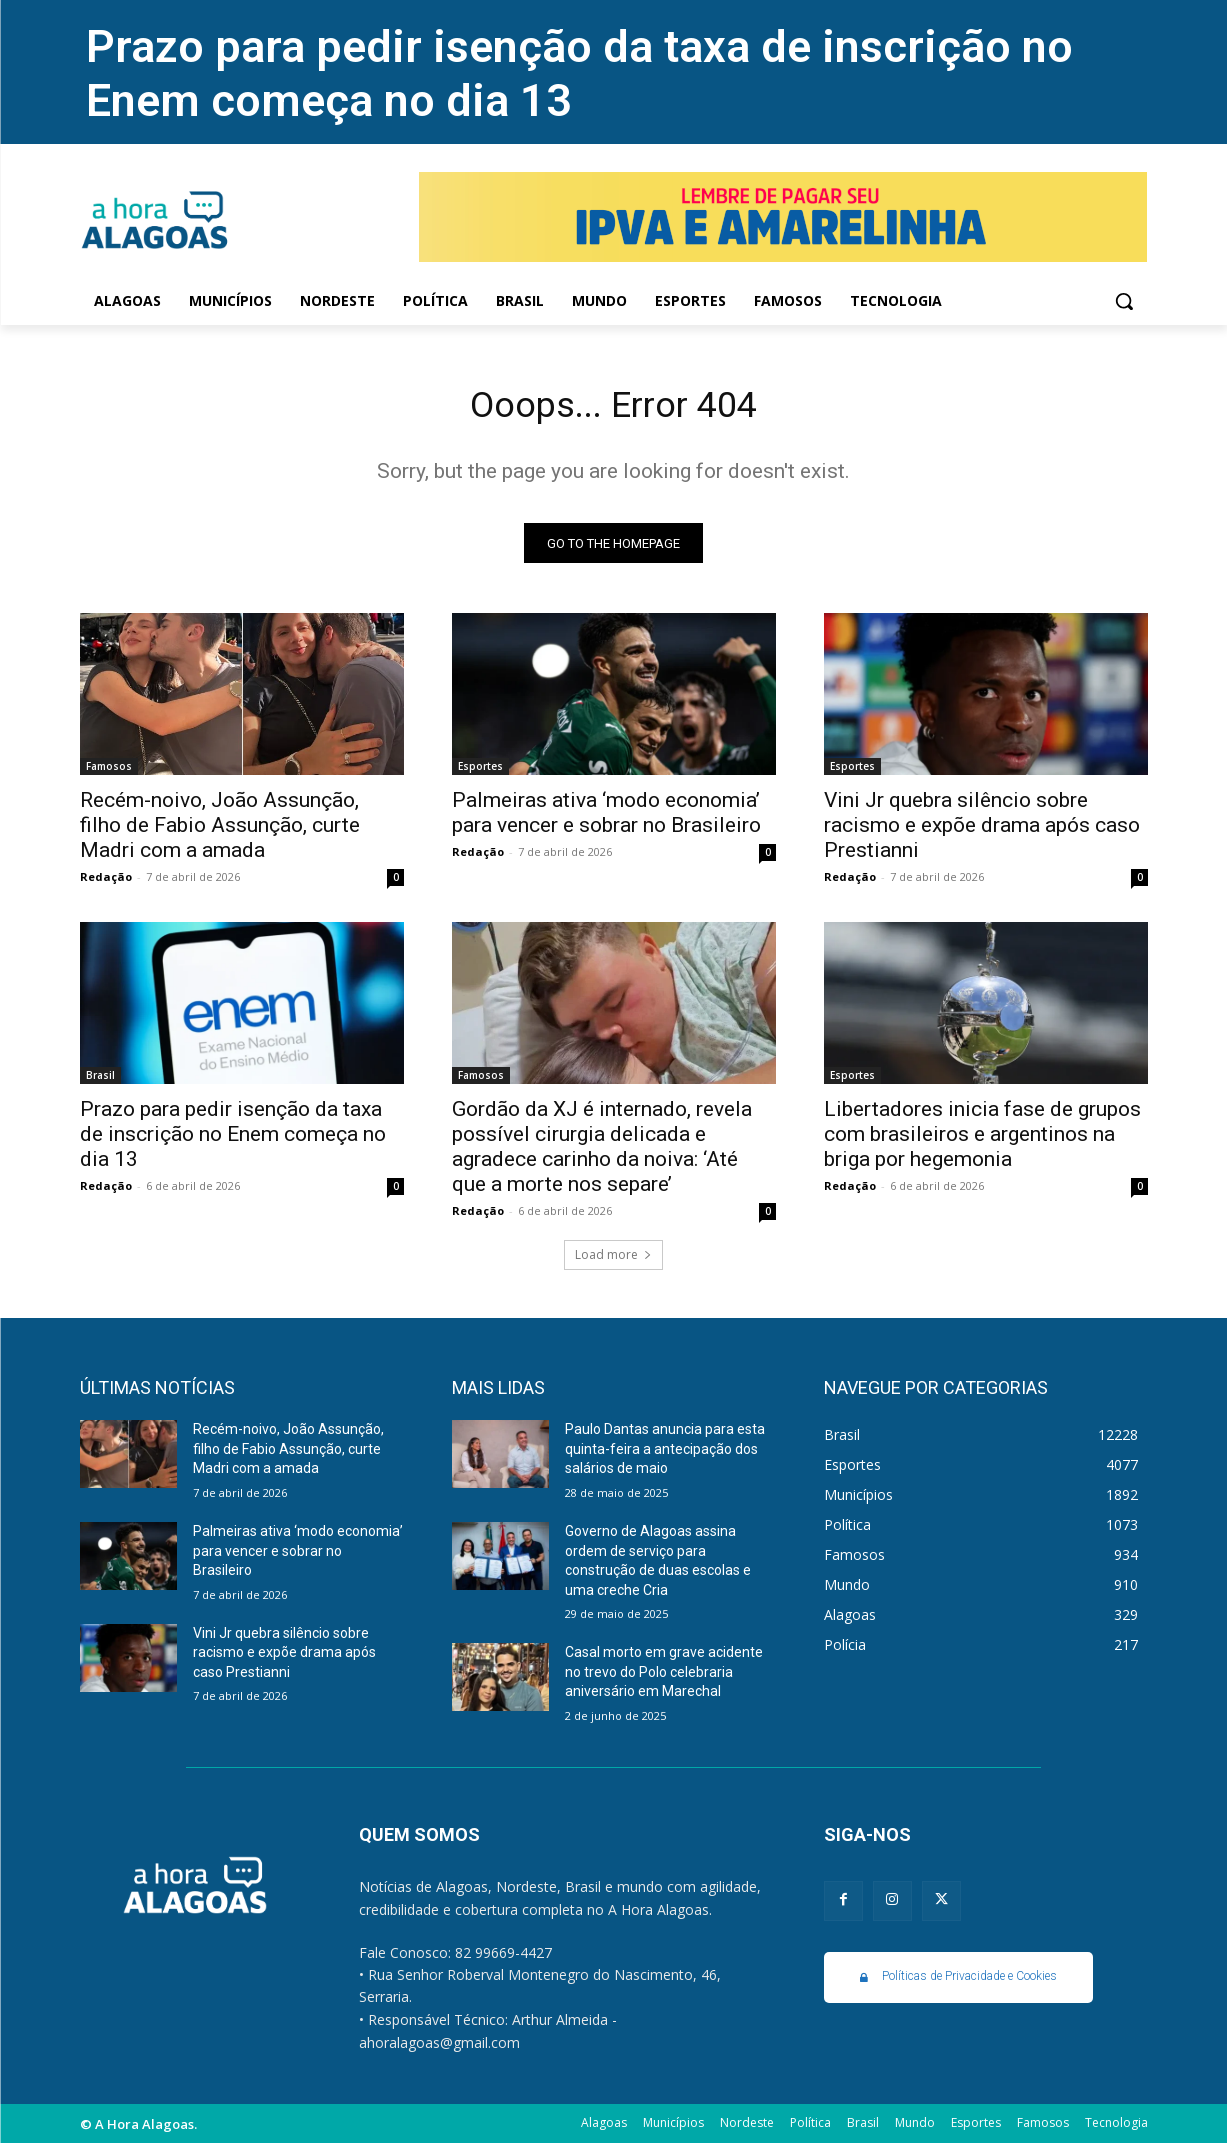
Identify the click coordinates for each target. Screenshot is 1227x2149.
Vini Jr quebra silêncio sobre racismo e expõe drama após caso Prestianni (982, 831)
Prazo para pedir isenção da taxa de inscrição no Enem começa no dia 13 (233, 1140)
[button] (1124, 301)
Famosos (109, 772)
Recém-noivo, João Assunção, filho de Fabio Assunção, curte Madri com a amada (220, 831)
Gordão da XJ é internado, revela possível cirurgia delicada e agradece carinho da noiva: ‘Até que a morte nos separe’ (602, 1152)
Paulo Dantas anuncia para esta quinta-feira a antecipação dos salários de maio (665, 1454)
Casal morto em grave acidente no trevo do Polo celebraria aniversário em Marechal (664, 1677)
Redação (106, 882)
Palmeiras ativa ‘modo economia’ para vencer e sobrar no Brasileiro (606, 818)
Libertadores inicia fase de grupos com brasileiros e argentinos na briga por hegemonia (982, 1140)
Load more (613, 1260)
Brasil (100, 1081)
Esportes (480, 772)
